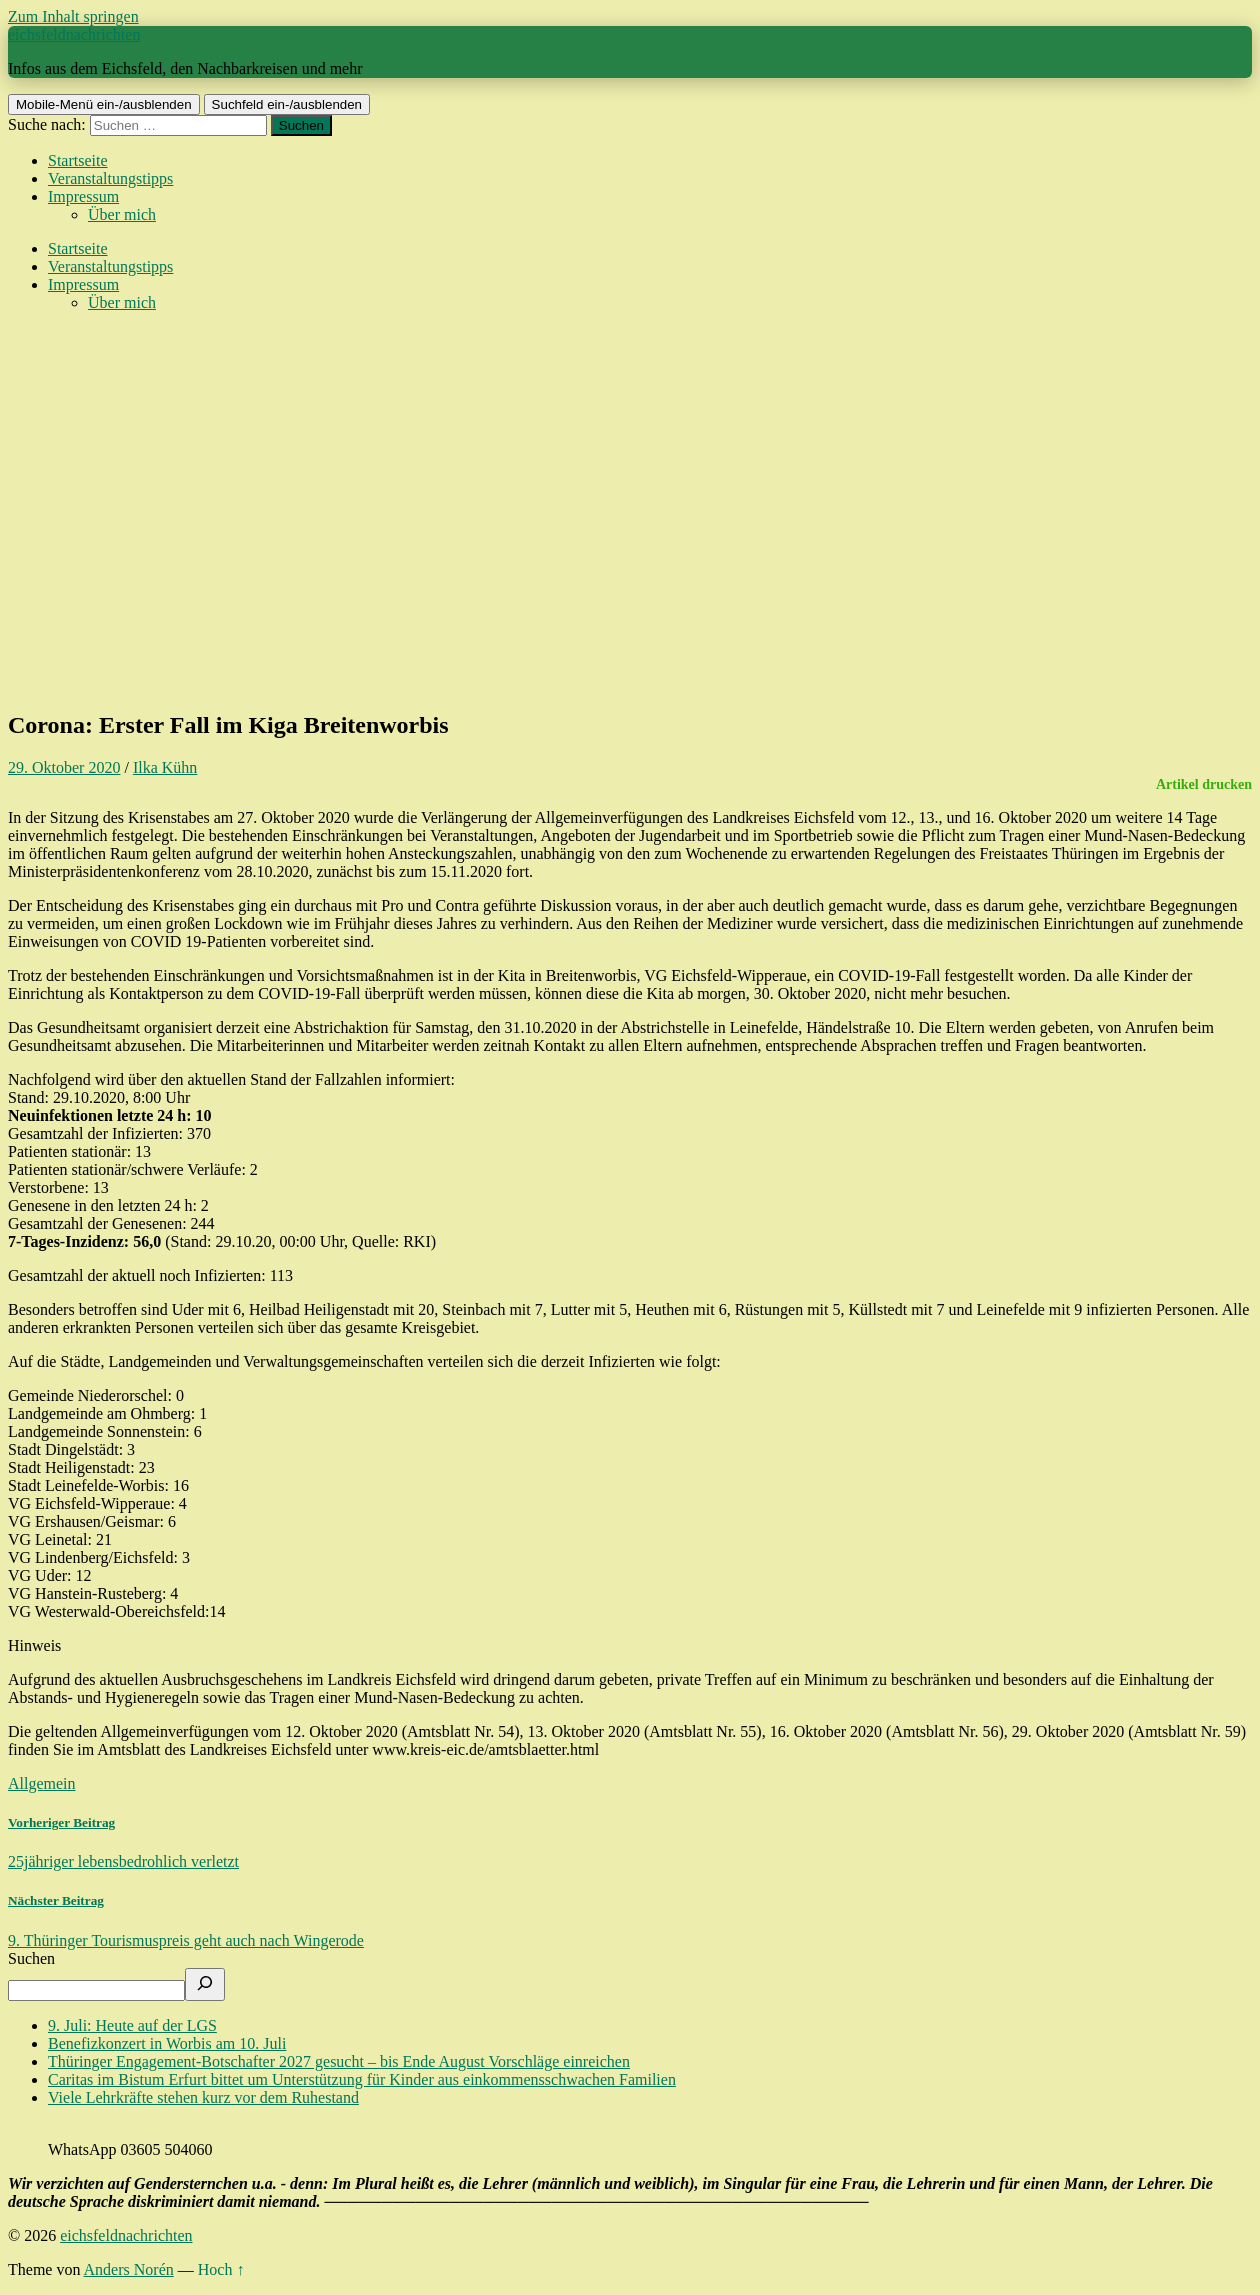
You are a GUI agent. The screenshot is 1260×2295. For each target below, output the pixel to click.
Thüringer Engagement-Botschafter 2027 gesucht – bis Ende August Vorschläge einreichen (339, 2061)
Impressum (83, 196)
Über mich (122, 214)
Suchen (31, 1958)
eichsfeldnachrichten (74, 34)
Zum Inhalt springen (73, 16)
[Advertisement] (630, 552)
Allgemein (42, 1783)
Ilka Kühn (165, 767)
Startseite (78, 160)
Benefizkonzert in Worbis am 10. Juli (167, 2043)
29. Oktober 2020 (64, 767)
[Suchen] (205, 1984)
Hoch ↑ (221, 2269)
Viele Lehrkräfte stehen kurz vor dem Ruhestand (203, 2097)
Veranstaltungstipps (110, 178)
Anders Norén (129, 2269)
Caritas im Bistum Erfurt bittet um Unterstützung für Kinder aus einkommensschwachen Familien (362, 2079)
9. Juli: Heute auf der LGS (132, 2025)
